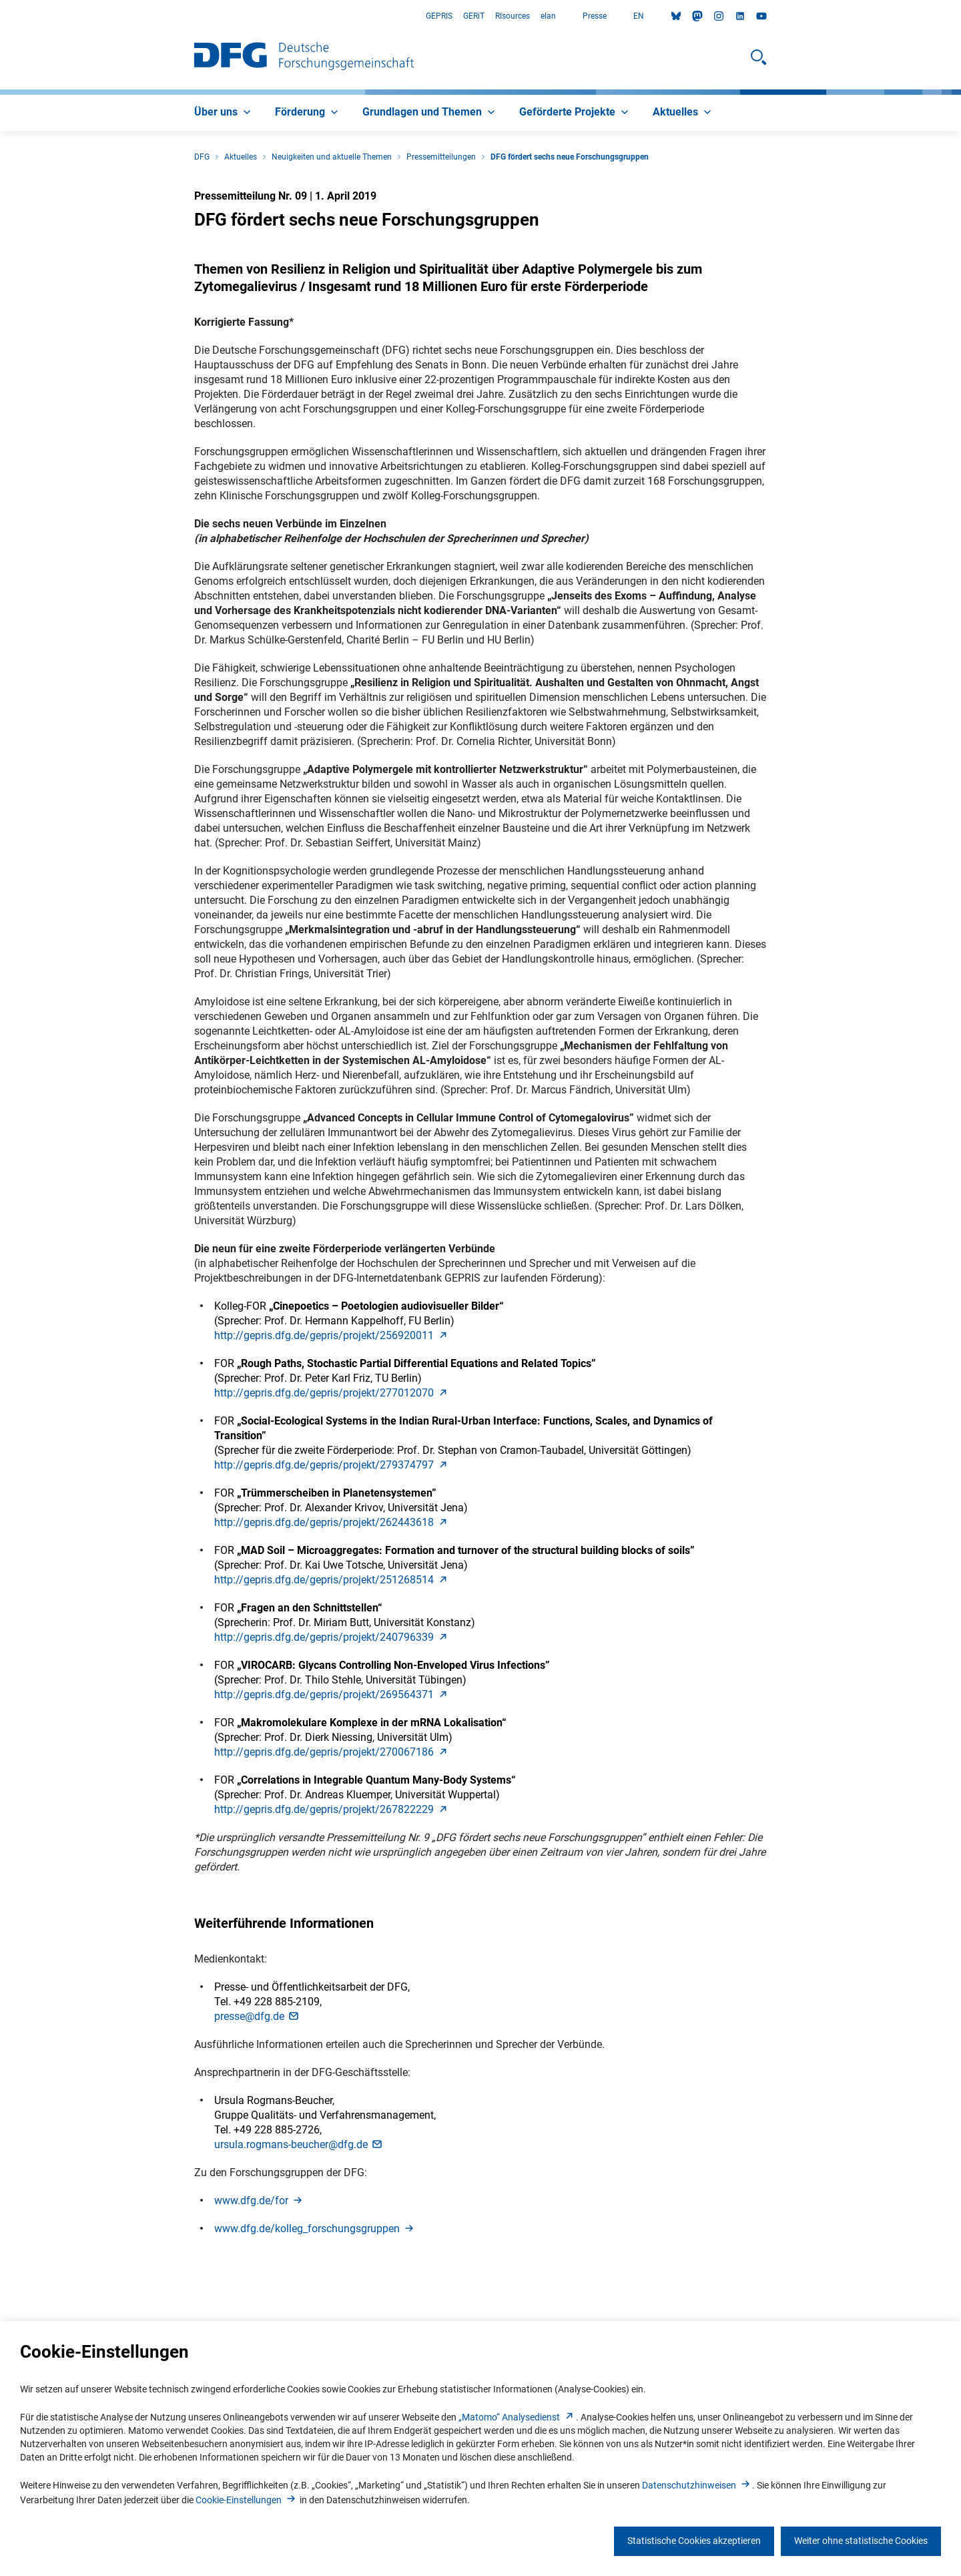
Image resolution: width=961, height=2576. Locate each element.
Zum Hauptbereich (0, 16)
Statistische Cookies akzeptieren (694, 2540)
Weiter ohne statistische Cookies (861, 2540)
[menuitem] (224, 113)
